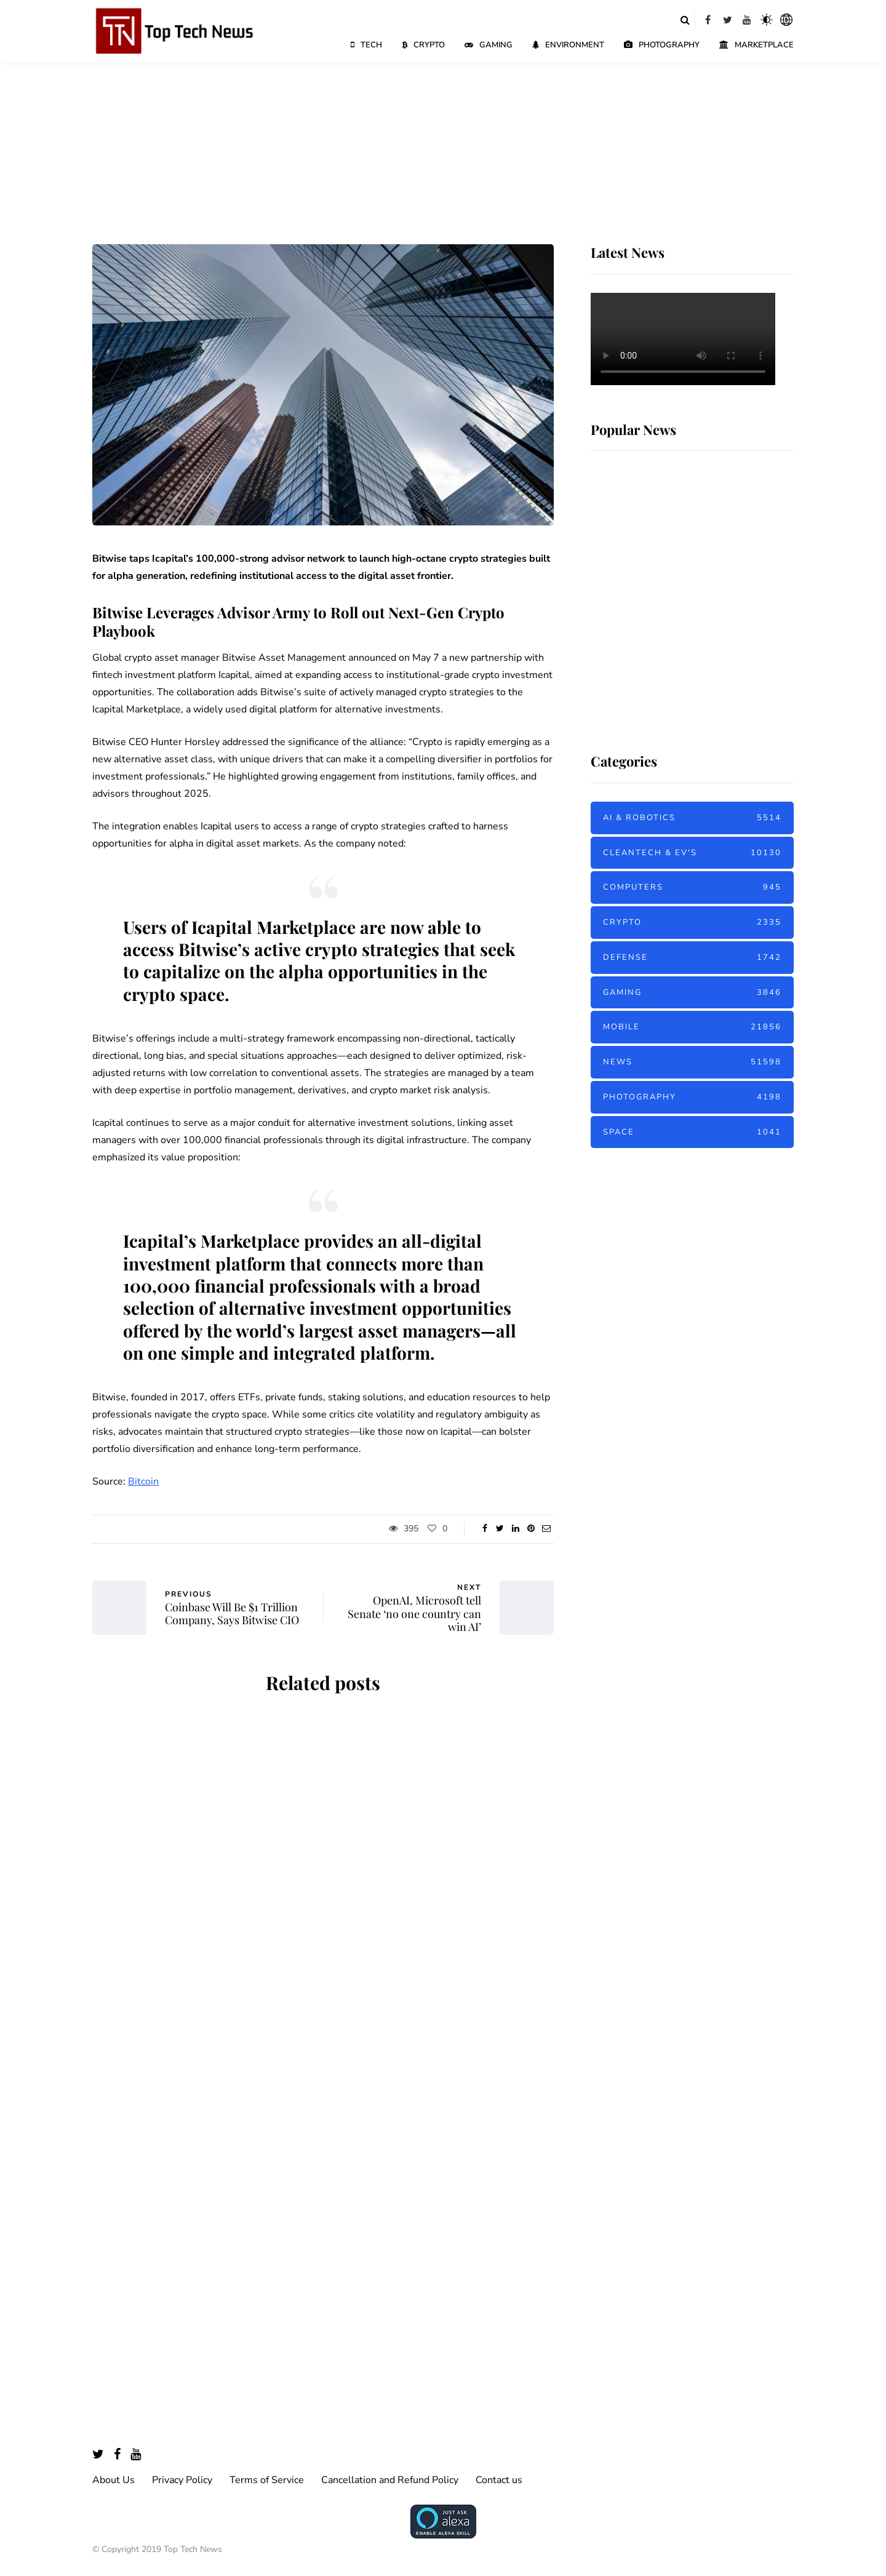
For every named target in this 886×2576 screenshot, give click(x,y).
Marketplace (756, 44)
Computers (692, 887)
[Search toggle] (684, 19)
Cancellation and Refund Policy (389, 2480)
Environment (568, 44)
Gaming (489, 44)
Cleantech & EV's (692, 853)
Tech (366, 44)
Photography (662, 44)
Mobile (692, 1027)
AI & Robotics (692, 818)
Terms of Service (266, 2480)
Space (692, 1132)
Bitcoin (143, 1481)
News (692, 1062)
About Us (113, 2480)
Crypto (423, 44)
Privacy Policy (182, 2480)
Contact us (499, 2480)
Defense (692, 958)
